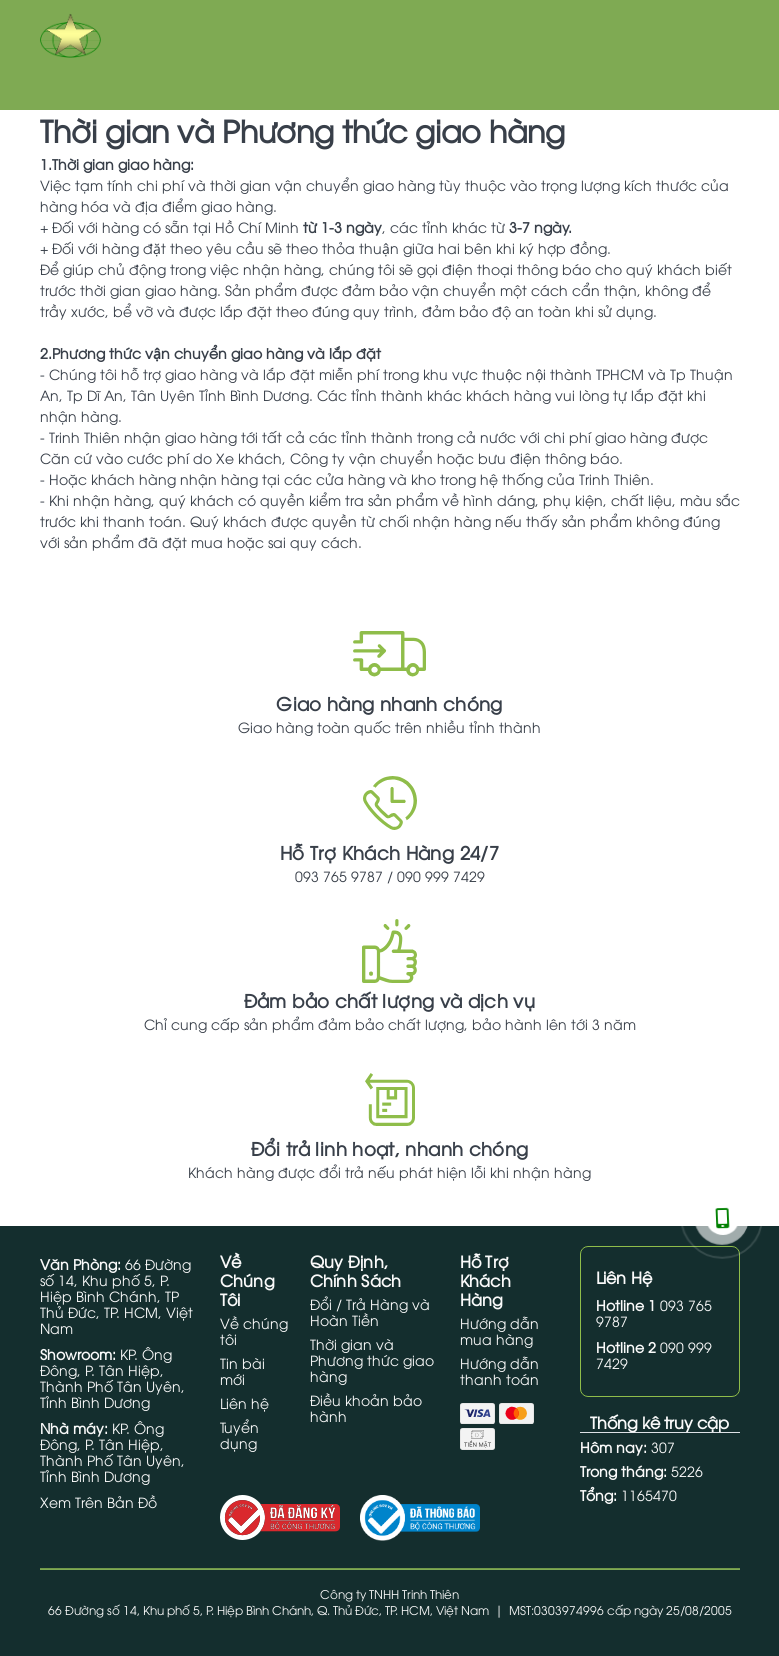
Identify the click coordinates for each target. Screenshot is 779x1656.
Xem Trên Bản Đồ (98, 1501)
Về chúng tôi (254, 1330)
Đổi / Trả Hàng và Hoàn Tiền (370, 1311)
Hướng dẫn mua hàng (499, 1330)
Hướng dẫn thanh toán (499, 1370)
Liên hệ (244, 1402)
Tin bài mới (242, 1370)
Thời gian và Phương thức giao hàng (372, 1359)
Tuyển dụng (239, 1434)
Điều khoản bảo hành (366, 1407)
